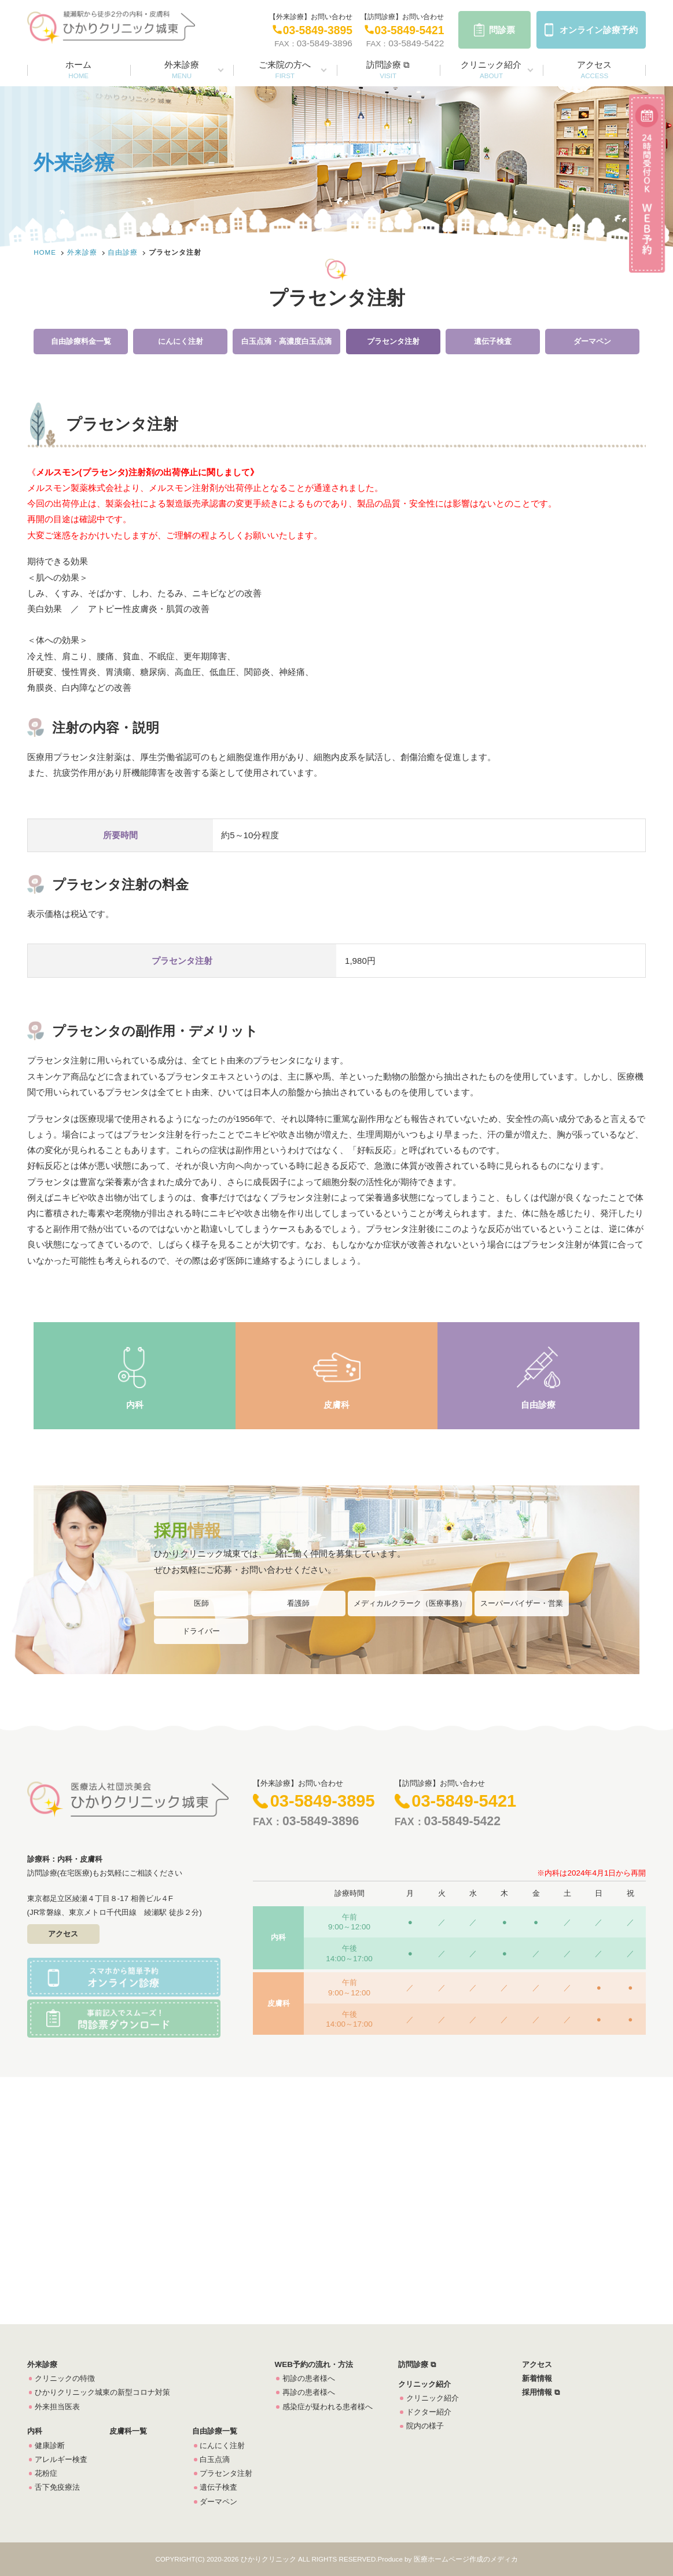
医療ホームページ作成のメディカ (466, 2559)
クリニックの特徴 (65, 2378)
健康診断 (50, 2445)
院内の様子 (425, 2425)
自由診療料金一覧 (81, 341)
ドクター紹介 (428, 2412)
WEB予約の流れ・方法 (313, 2364)
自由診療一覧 (214, 2431)
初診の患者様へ (308, 2378)
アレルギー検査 (61, 2459)
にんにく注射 (180, 341)
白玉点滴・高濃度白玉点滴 (286, 341)
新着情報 (537, 2378)
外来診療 (181, 69)
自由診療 (123, 252)
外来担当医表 (57, 2406)
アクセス (594, 69)
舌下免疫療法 (57, 2487)
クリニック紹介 (491, 69)
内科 (135, 1405)
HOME (45, 252)
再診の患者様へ (308, 2392)
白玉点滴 (215, 2459)
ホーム (78, 69)
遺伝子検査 (493, 341)
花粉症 (46, 2473)
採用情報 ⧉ (541, 2392)
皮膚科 (336, 1405)
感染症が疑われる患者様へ (327, 2406)
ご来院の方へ (285, 69)
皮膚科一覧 (128, 2431)
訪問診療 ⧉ (388, 69)
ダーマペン (592, 341)
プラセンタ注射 (393, 341)
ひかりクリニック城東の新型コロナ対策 (102, 2392)
